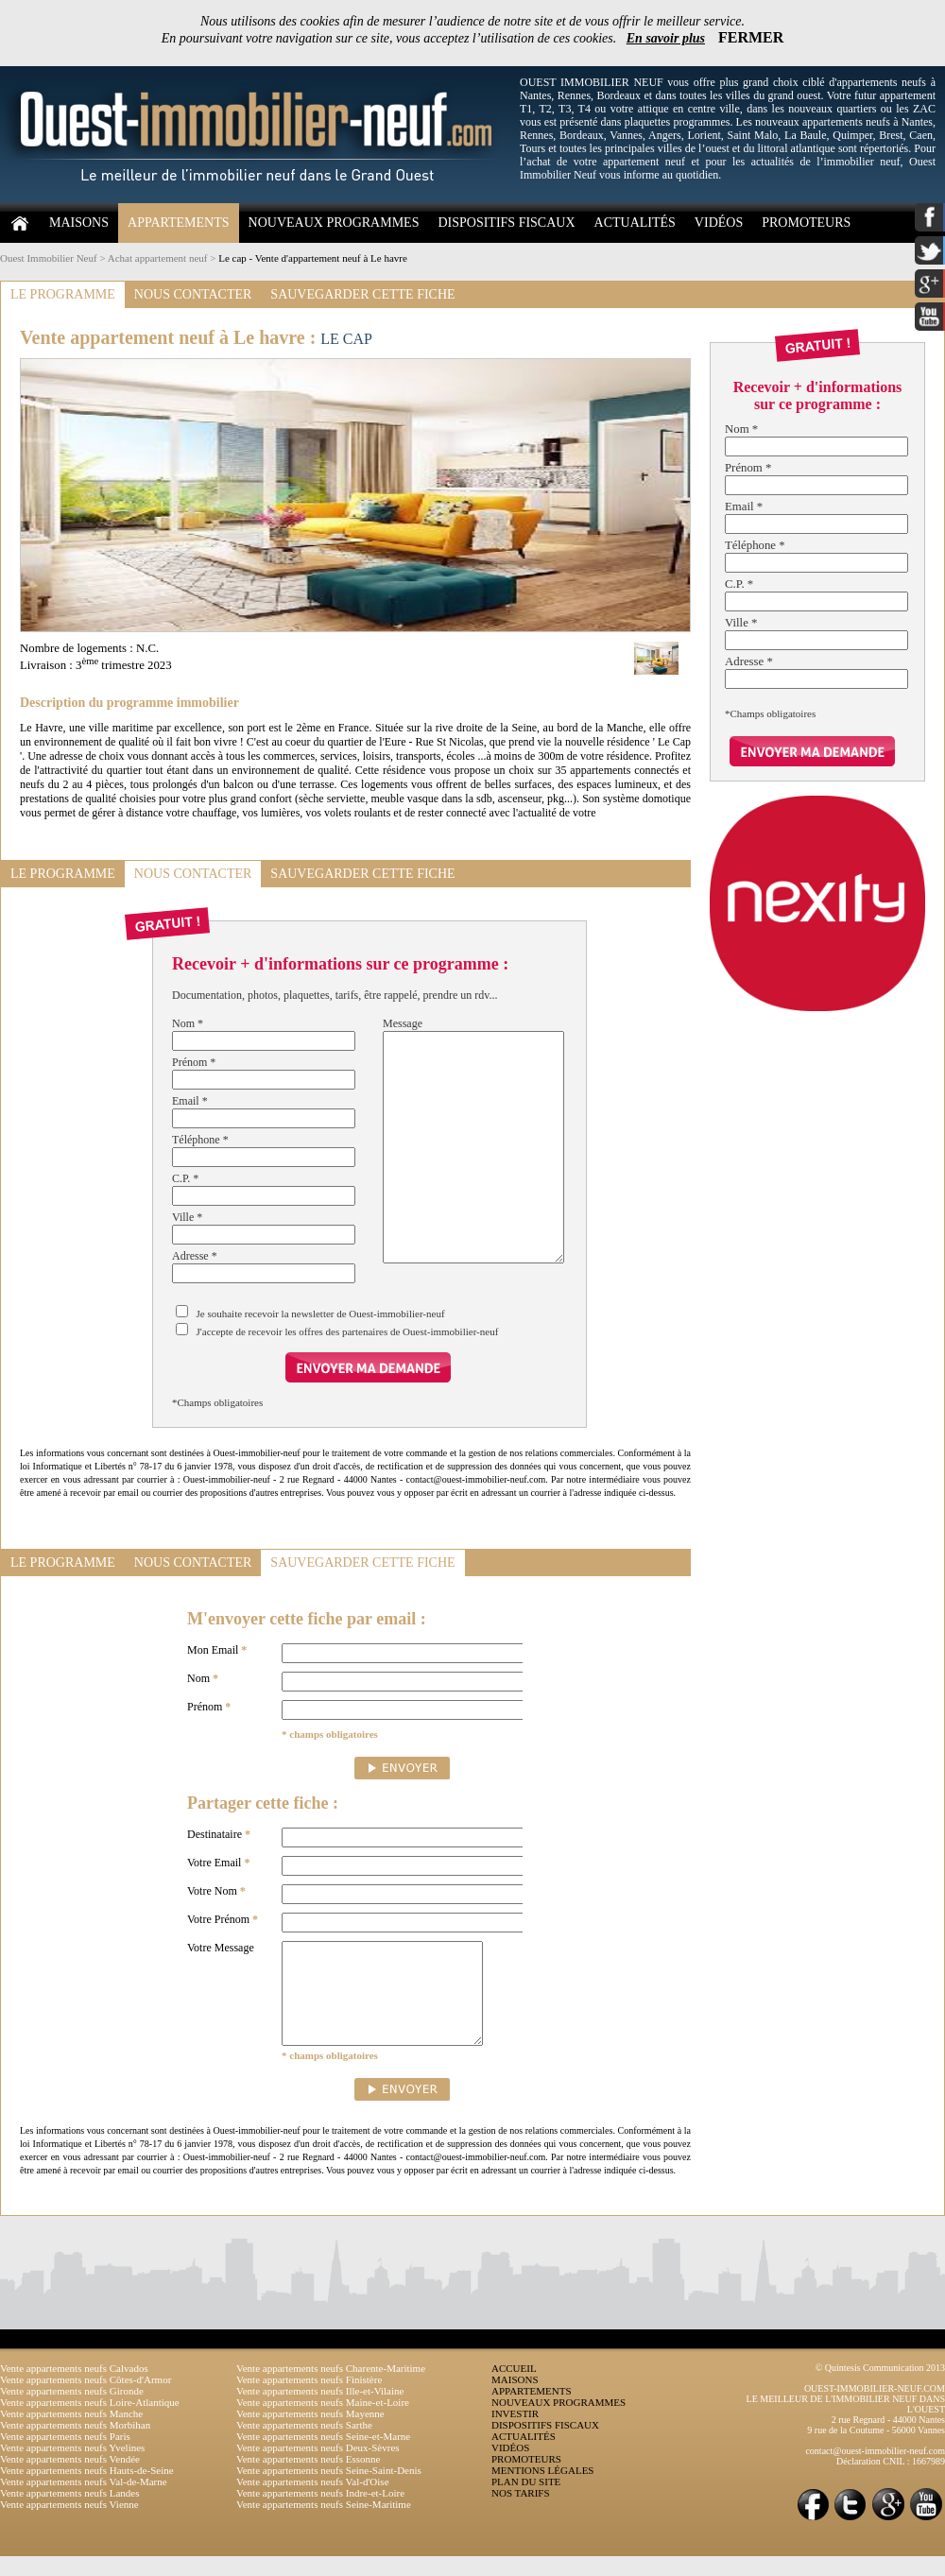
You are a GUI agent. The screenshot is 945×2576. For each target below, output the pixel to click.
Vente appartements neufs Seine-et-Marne (323, 2456)
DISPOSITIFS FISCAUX (506, 222)
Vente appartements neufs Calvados (74, 2388)
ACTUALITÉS (635, 222)
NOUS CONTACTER (193, 294)
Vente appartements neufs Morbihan (75, 2444)
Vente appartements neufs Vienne (69, 2524)
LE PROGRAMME (62, 294)
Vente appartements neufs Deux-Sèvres (318, 2467)
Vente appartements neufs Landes (70, 2512)
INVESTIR (515, 2433)
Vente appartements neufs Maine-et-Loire (322, 2422)
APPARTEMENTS (179, 222)
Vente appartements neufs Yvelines (72, 2467)
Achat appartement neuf (158, 258)
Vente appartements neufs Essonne (308, 2478)
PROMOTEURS (806, 222)
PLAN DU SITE (525, 2501)
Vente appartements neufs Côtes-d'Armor (85, 2399)
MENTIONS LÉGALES (542, 2490)
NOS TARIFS (520, 2512)
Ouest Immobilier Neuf (48, 258)
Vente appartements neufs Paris (65, 2456)
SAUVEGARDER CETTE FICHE (362, 294)
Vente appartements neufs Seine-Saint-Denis (328, 2490)
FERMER (750, 37)
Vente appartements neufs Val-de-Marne (83, 2501)
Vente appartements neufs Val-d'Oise (312, 2501)
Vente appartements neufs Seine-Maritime (323, 2524)
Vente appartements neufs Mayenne (310, 2433)
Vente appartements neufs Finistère (309, 2399)
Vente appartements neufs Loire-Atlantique (90, 2422)
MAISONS (79, 222)
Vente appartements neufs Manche (71, 2433)
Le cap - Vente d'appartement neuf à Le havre (312, 258)
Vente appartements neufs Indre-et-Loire (320, 2512)
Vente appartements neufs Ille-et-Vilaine (320, 2410)
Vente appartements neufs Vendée (70, 2478)
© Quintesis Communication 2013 (880, 2387)
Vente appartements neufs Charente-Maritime (330, 2388)
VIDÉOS (719, 222)
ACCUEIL (514, 2388)
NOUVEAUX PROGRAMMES (334, 222)
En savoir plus (666, 38)
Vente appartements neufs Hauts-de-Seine (87, 2490)
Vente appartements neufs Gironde (72, 2410)
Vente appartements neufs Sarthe (304, 2444)
